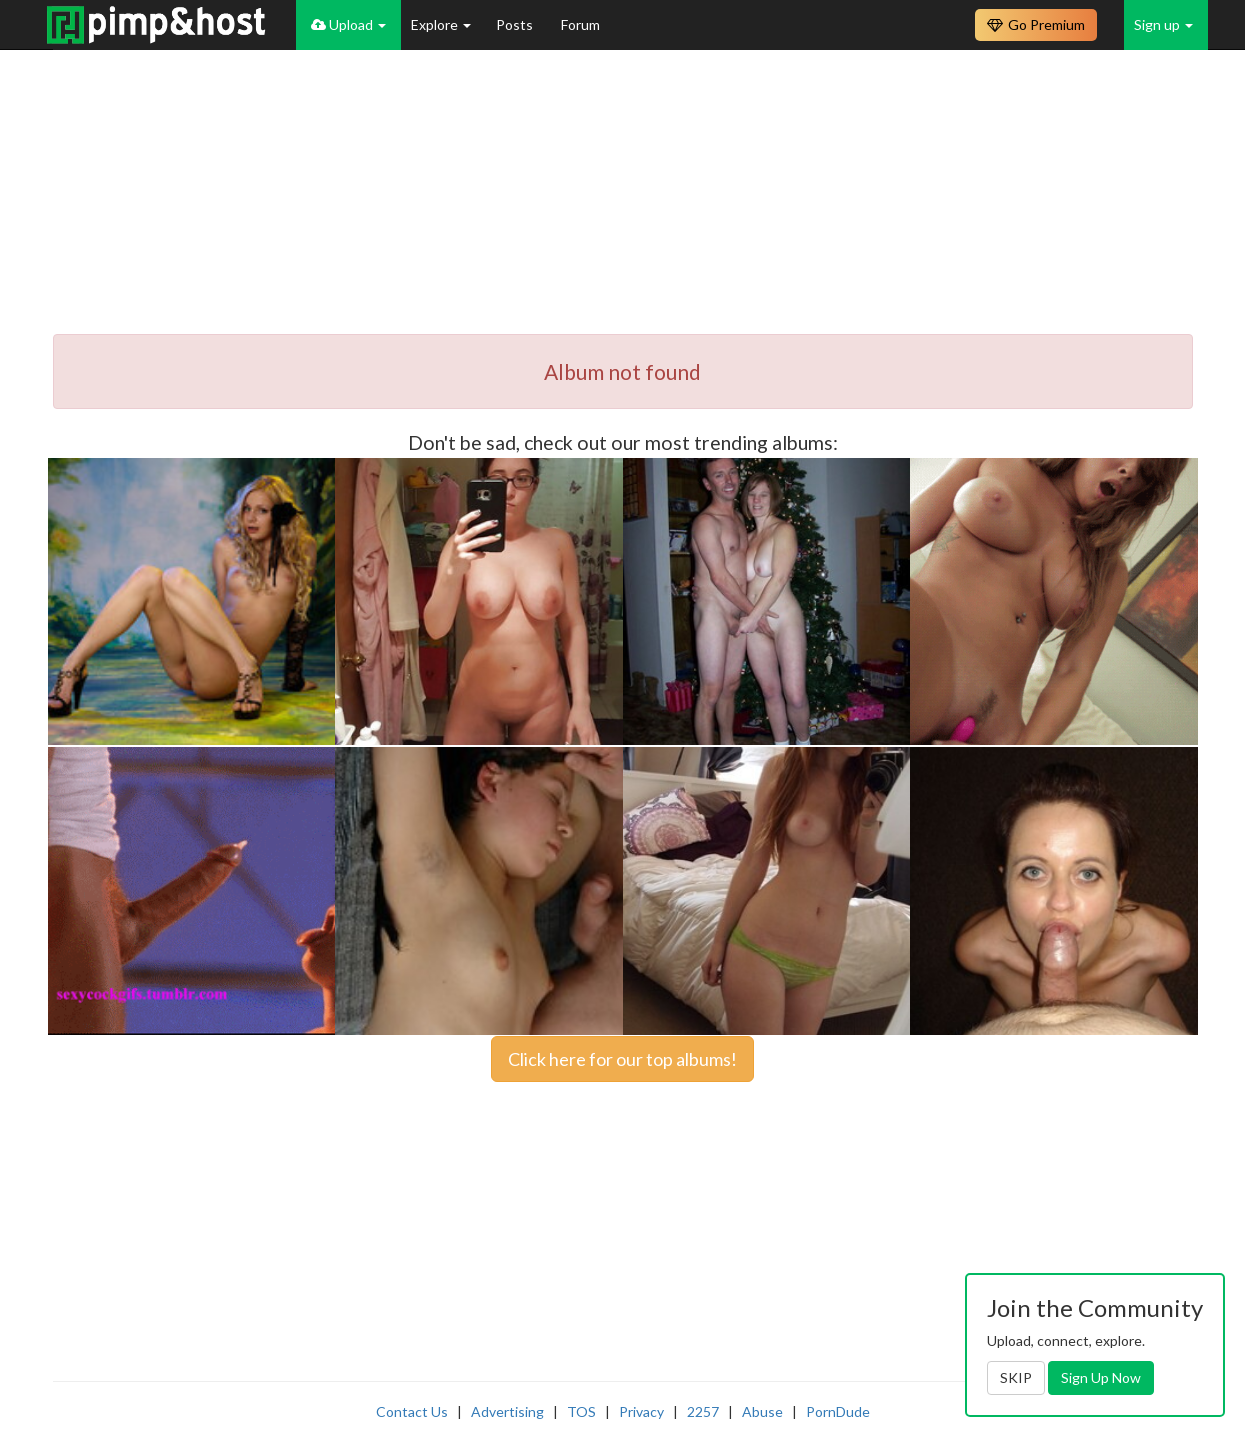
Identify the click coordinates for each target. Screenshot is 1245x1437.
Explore (441, 24)
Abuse (762, 1411)
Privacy (641, 1411)
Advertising (507, 1411)
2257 (703, 1411)
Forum (580, 24)
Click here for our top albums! (622, 1059)
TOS (581, 1411)
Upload (348, 24)
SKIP (1016, 1377)
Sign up (1163, 24)
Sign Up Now (1101, 1377)
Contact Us (412, 1411)
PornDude (838, 1411)
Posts (516, 24)
